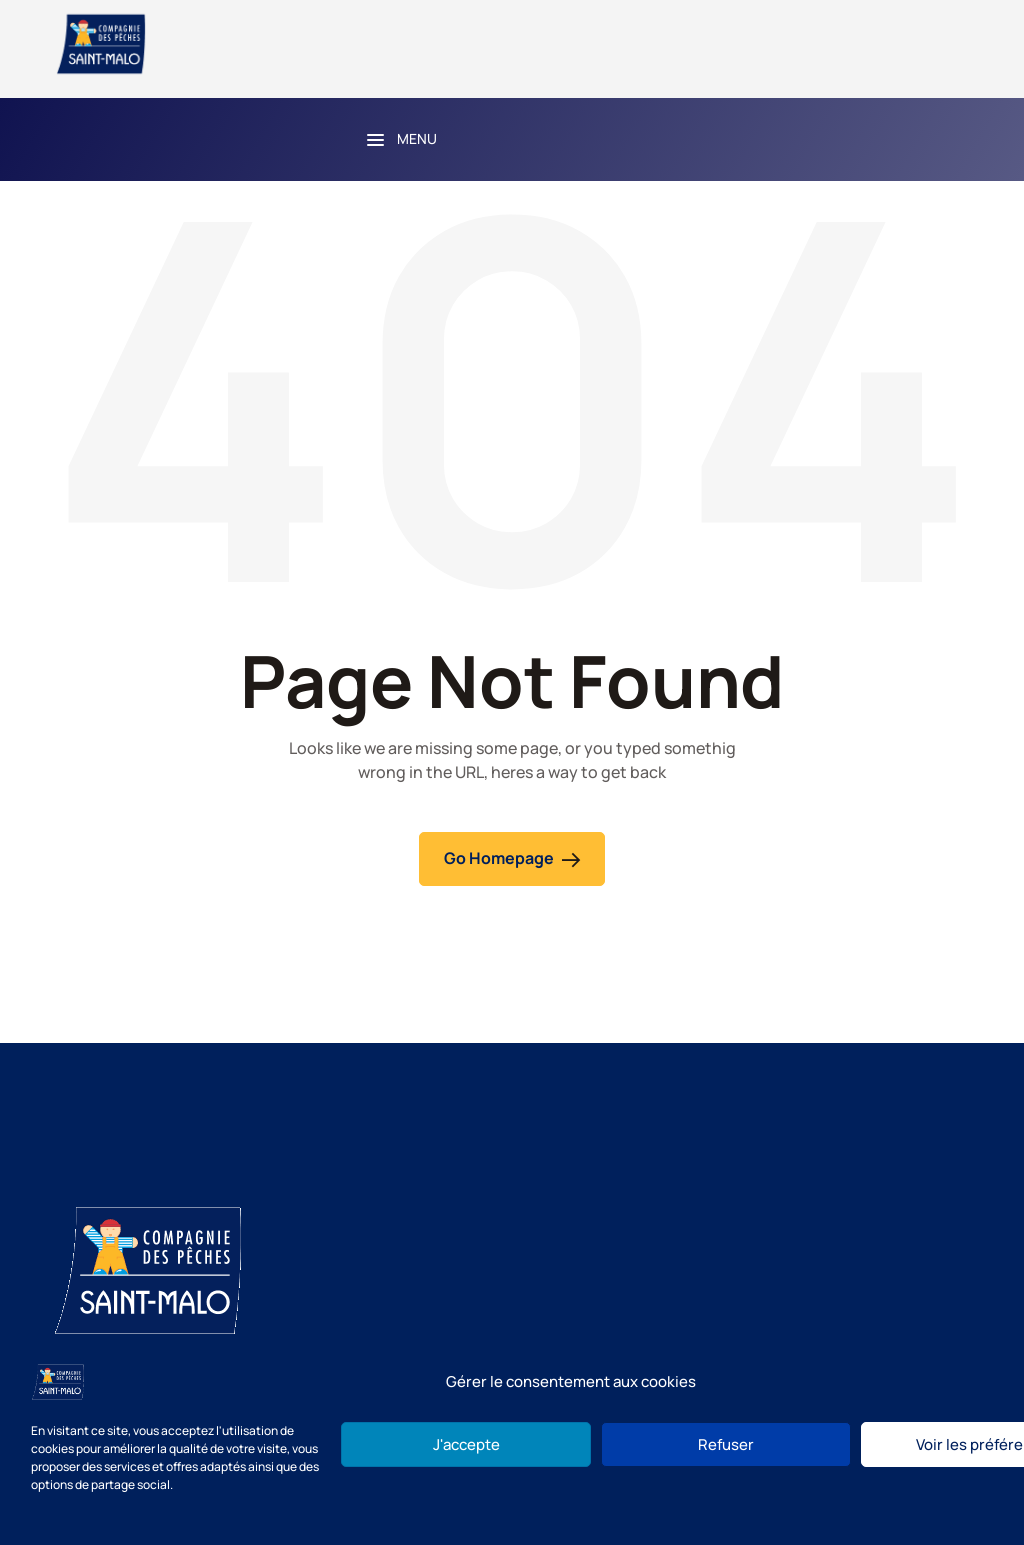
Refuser (726, 1444)
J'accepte (466, 1444)
